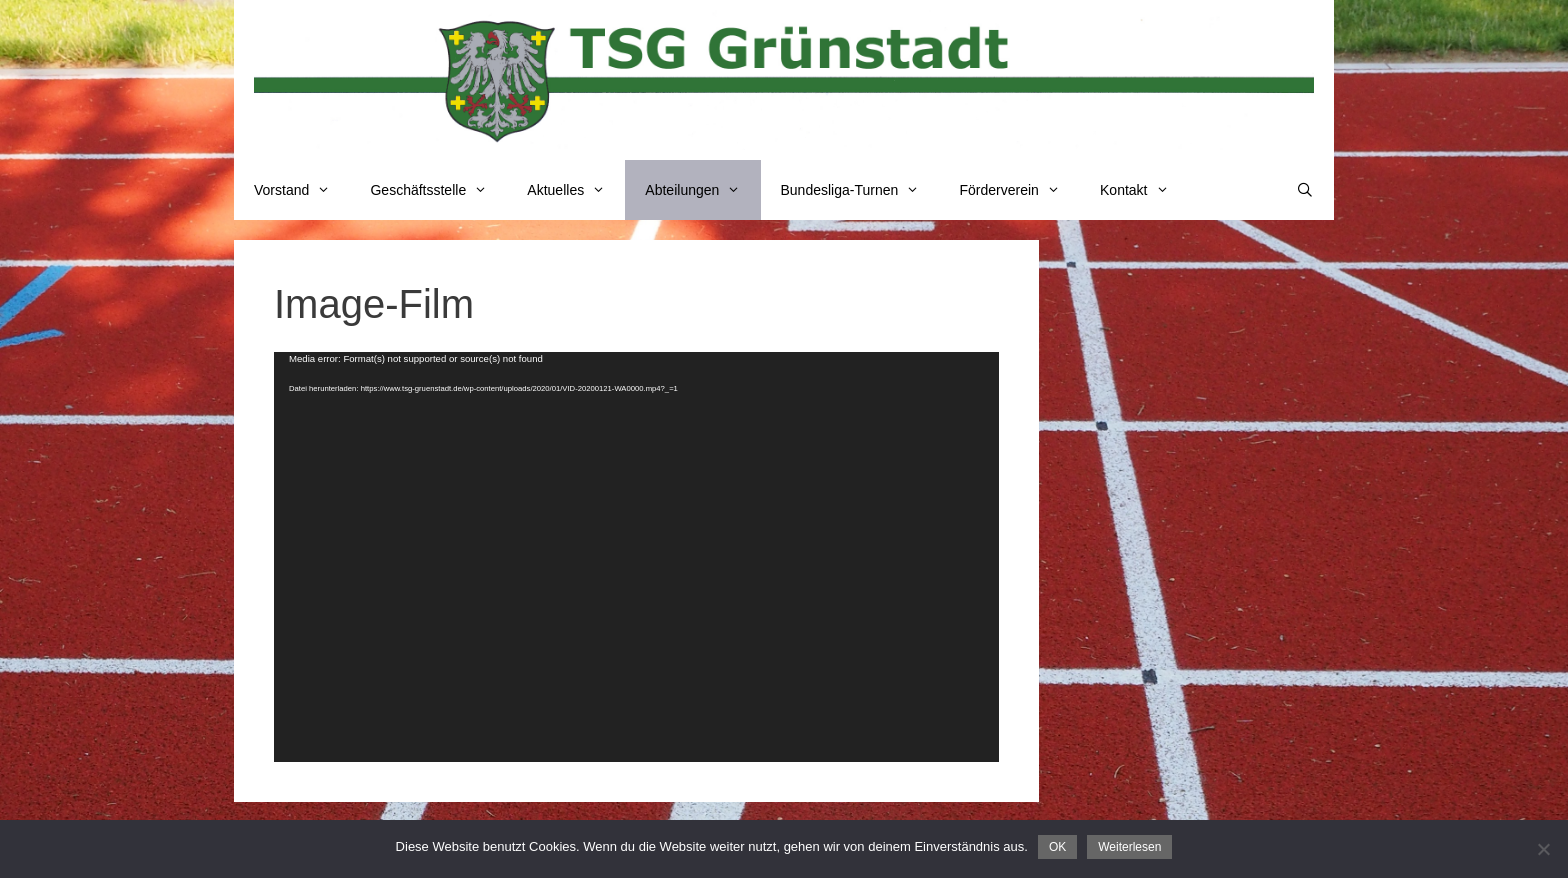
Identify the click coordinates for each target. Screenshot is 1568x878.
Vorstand (302, 190)
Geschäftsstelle (438, 190)
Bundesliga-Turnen (860, 190)
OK (1057, 847)
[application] (636, 557)
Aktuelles (576, 190)
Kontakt (1144, 190)
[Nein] (1543, 849)
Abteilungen (702, 190)
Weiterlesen (1129, 847)
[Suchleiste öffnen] (1305, 190)
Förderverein (1019, 190)
